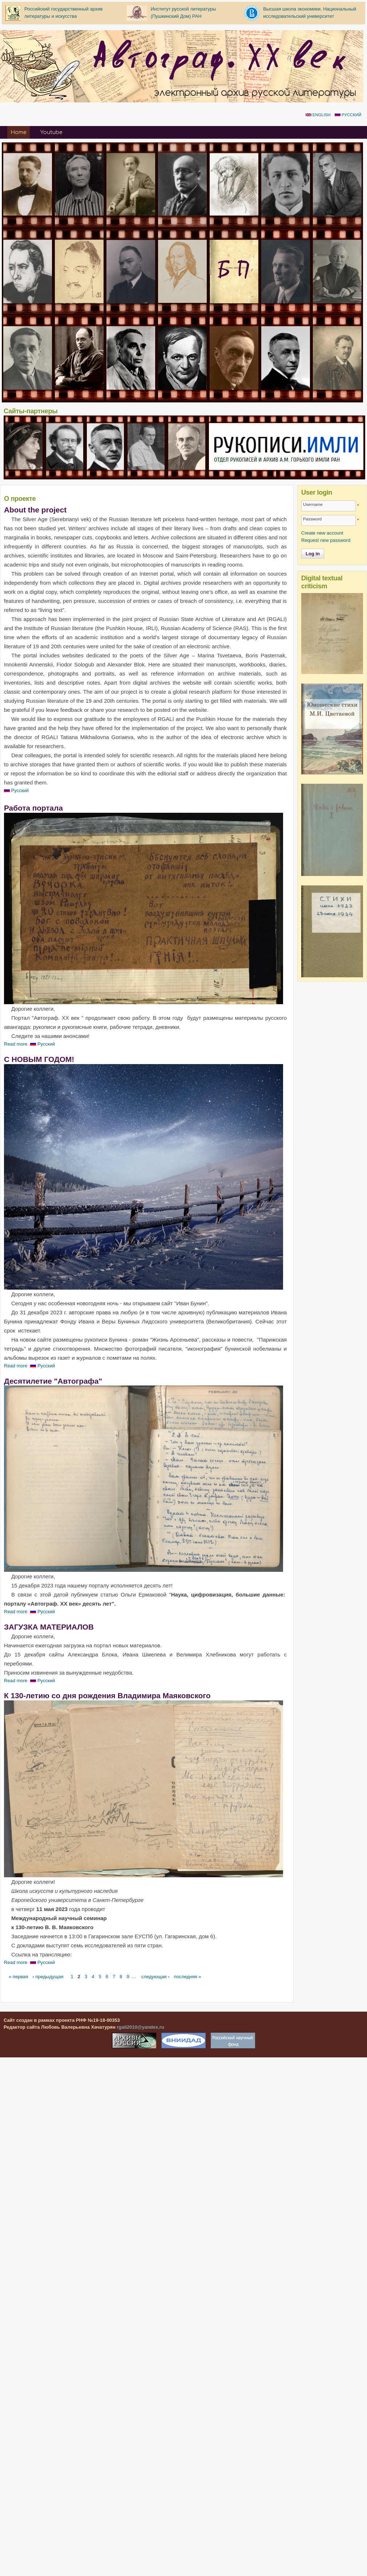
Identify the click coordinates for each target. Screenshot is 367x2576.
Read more (15, 1044)
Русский (348, 115)
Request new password (325, 540)
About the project (35, 510)
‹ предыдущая (47, 1976)
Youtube (51, 132)
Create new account (322, 533)
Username (313, 504)
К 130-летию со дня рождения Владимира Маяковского (107, 1695)
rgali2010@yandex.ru (140, 2027)
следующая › (155, 1976)
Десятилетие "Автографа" (53, 1381)
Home (18, 132)
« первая (18, 1976)
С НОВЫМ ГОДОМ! (39, 1059)
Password (312, 518)
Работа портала (33, 808)
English (318, 115)
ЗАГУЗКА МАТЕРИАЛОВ (49, 1627)
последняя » (187, 1976)
